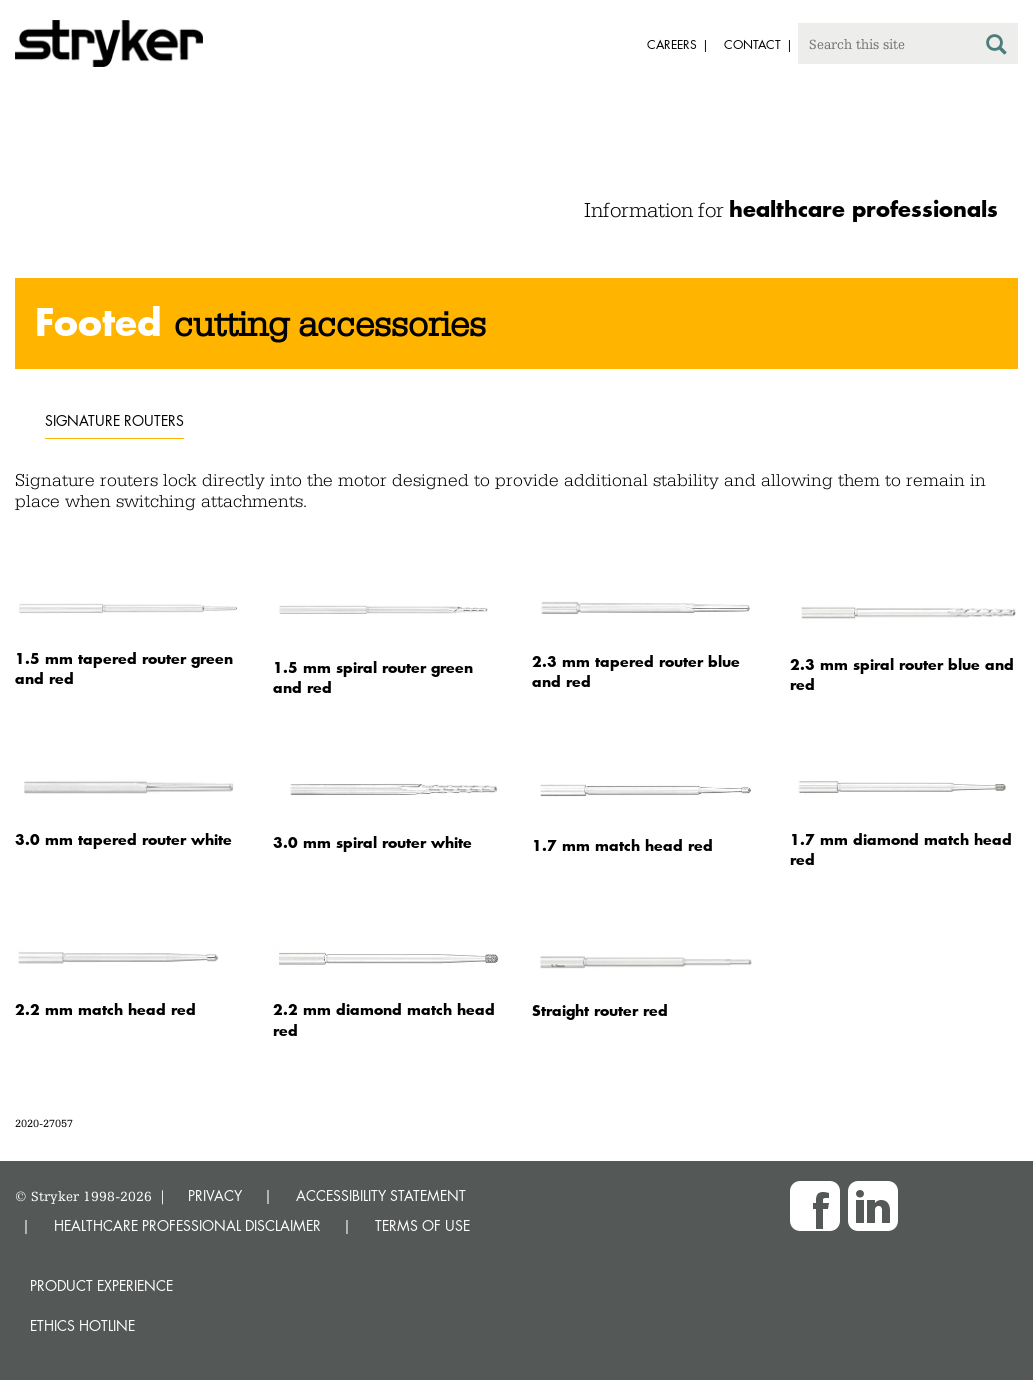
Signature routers (114, 420)
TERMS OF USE (422, 1225)
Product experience (101, 1285)
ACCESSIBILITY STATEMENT (381, 1195)
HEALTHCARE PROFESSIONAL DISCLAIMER (187, 1225)
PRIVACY (215, 1195)
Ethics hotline (82, 1325)
